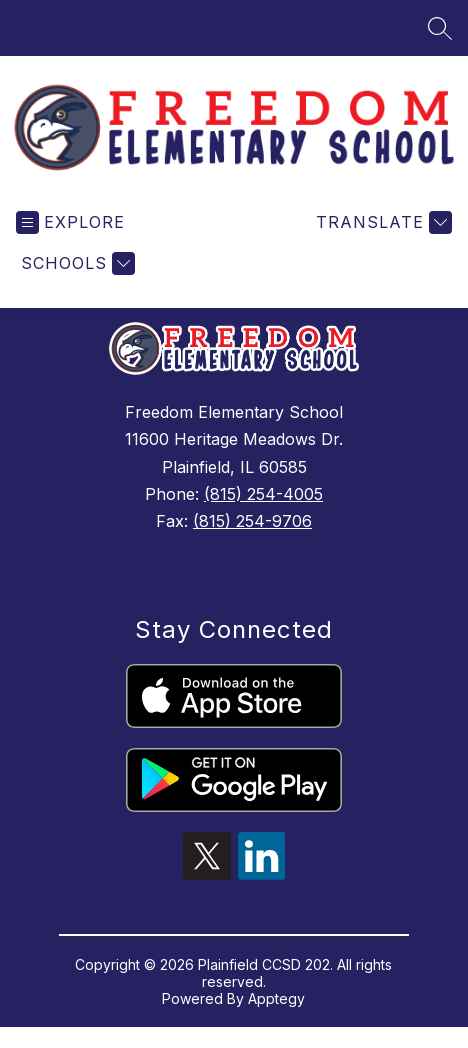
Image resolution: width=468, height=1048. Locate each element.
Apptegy (276, 998)
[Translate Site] (381, 222)
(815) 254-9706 (252, 521)
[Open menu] (70, 222)
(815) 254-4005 (263, 494)
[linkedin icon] (262, 874)
